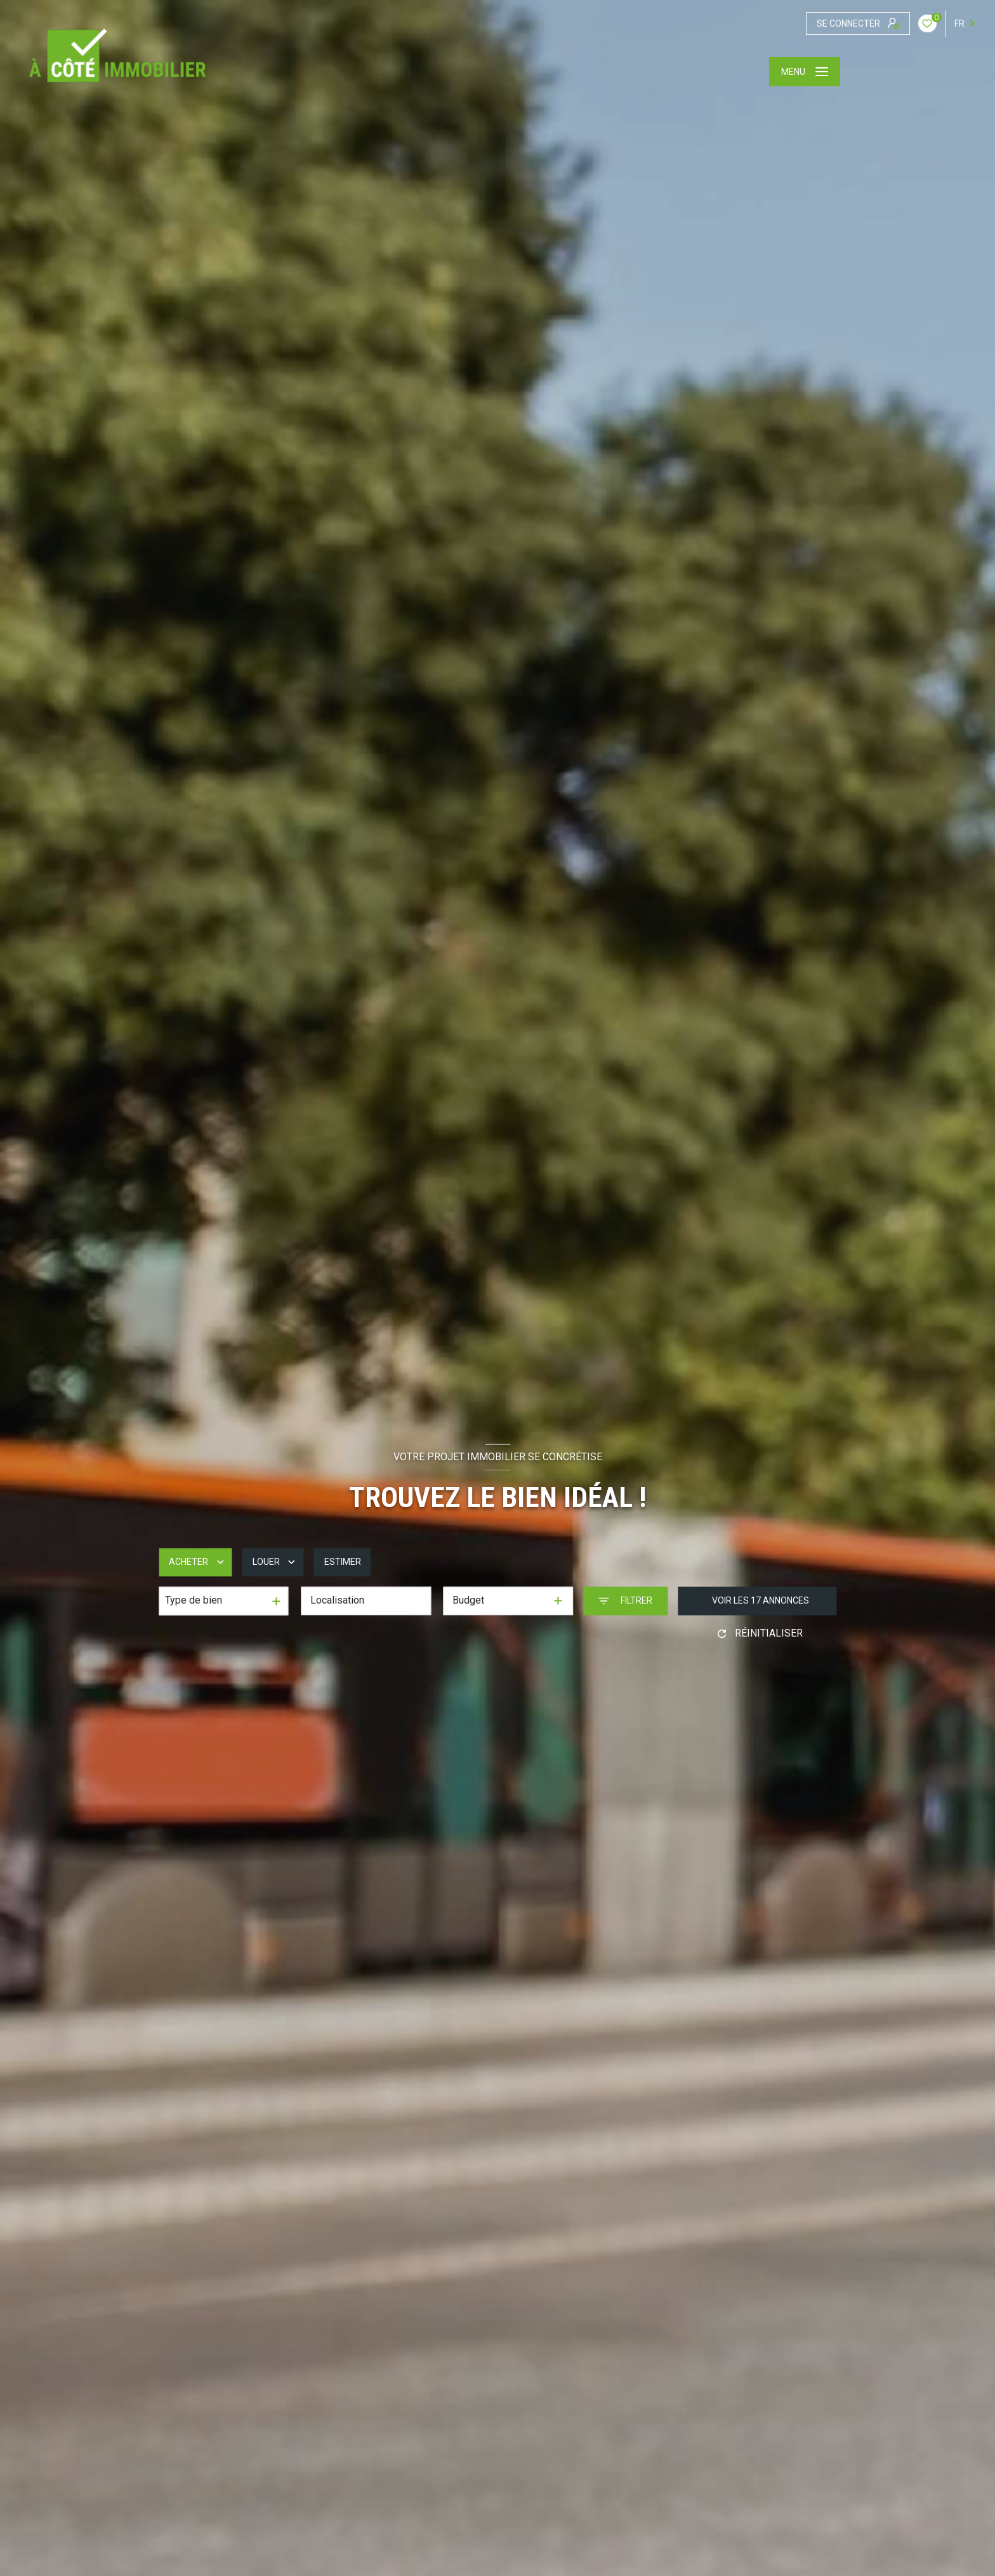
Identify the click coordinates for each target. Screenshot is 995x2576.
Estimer (342, 1562)
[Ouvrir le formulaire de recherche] (625, 1600)
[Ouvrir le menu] (804, 71)
